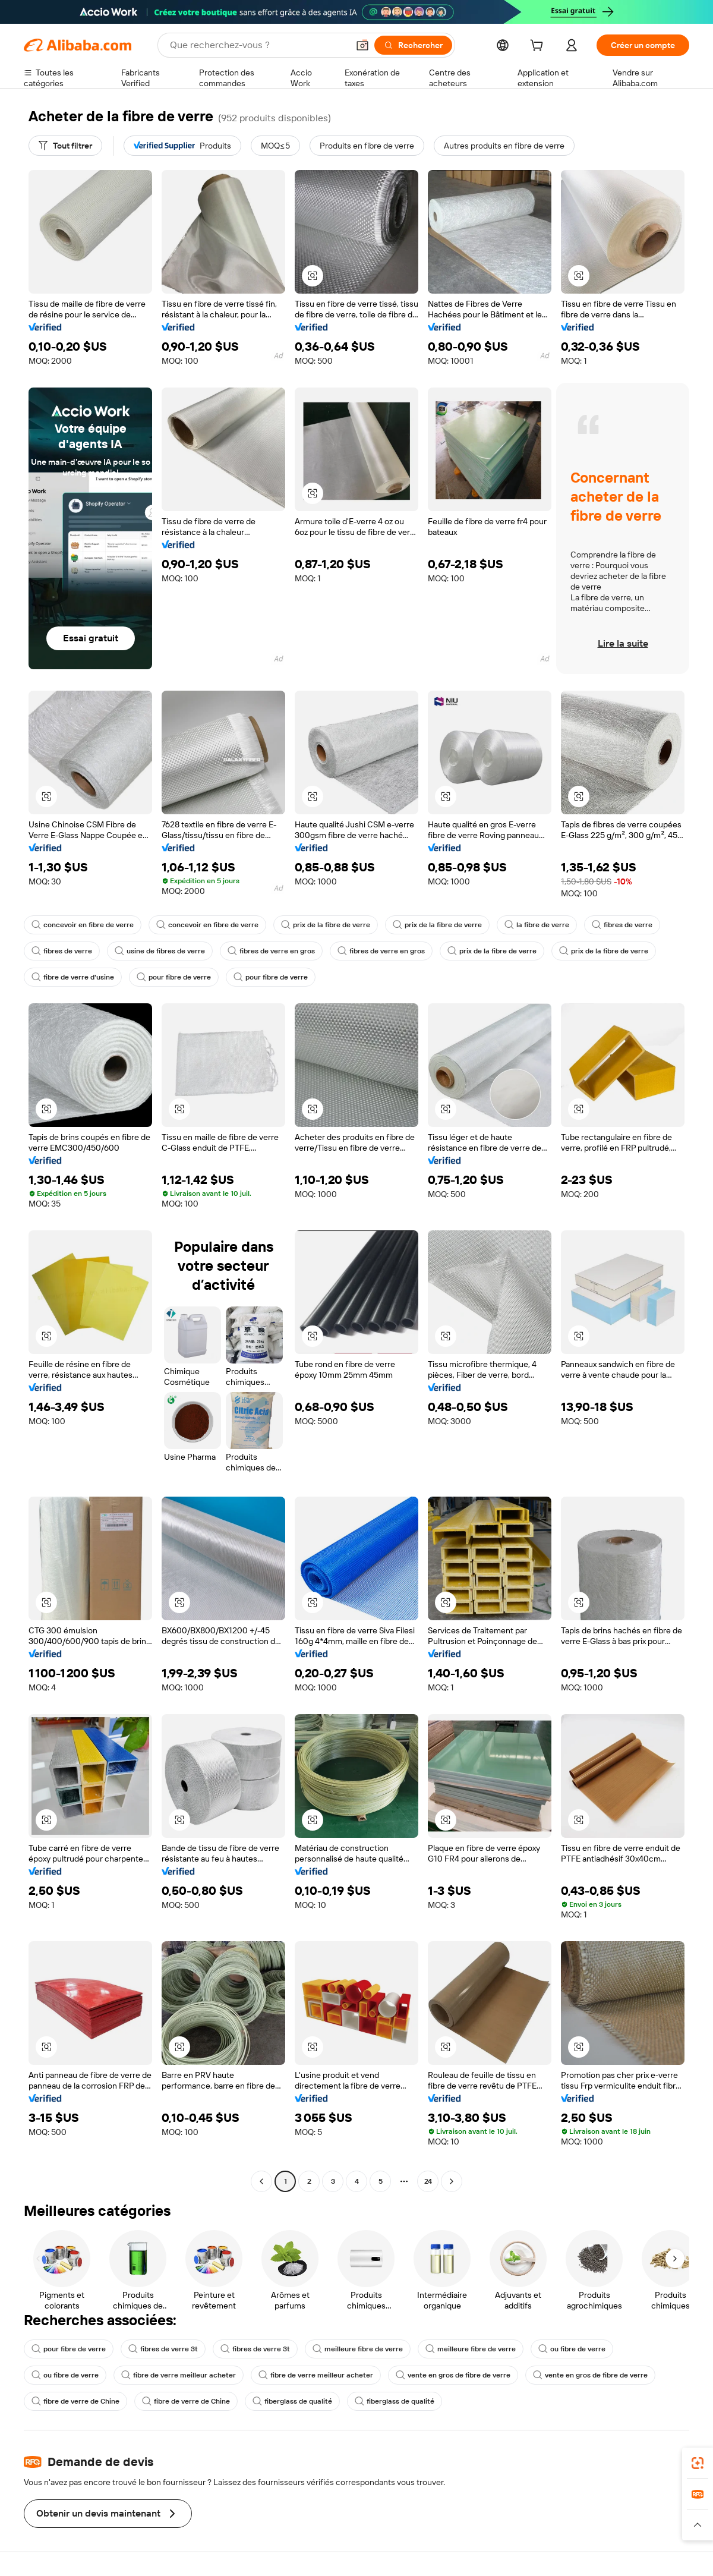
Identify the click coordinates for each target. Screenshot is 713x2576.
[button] (362, 45)
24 (428, 2181)
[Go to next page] (451, 2181)
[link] (697, 2463)
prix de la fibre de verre (325, 925)
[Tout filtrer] (65, 146)
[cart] (539, 47)
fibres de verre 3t (163, 2349)
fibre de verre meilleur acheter (178, 2375)
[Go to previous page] (261, 2181)
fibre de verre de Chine (75, 2401)
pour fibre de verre (174, 977)
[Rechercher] (413, 45)
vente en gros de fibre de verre (453, 2375)
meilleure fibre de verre (358, 2349)
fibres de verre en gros (271, 951)
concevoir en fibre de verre (82, 925)
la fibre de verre (536, 925)
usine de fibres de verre (160, 951)
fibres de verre (622, 925)
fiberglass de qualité (292, 2401)
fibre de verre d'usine (72, 977)
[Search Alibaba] (258, 45)
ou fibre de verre (571, 2349)
